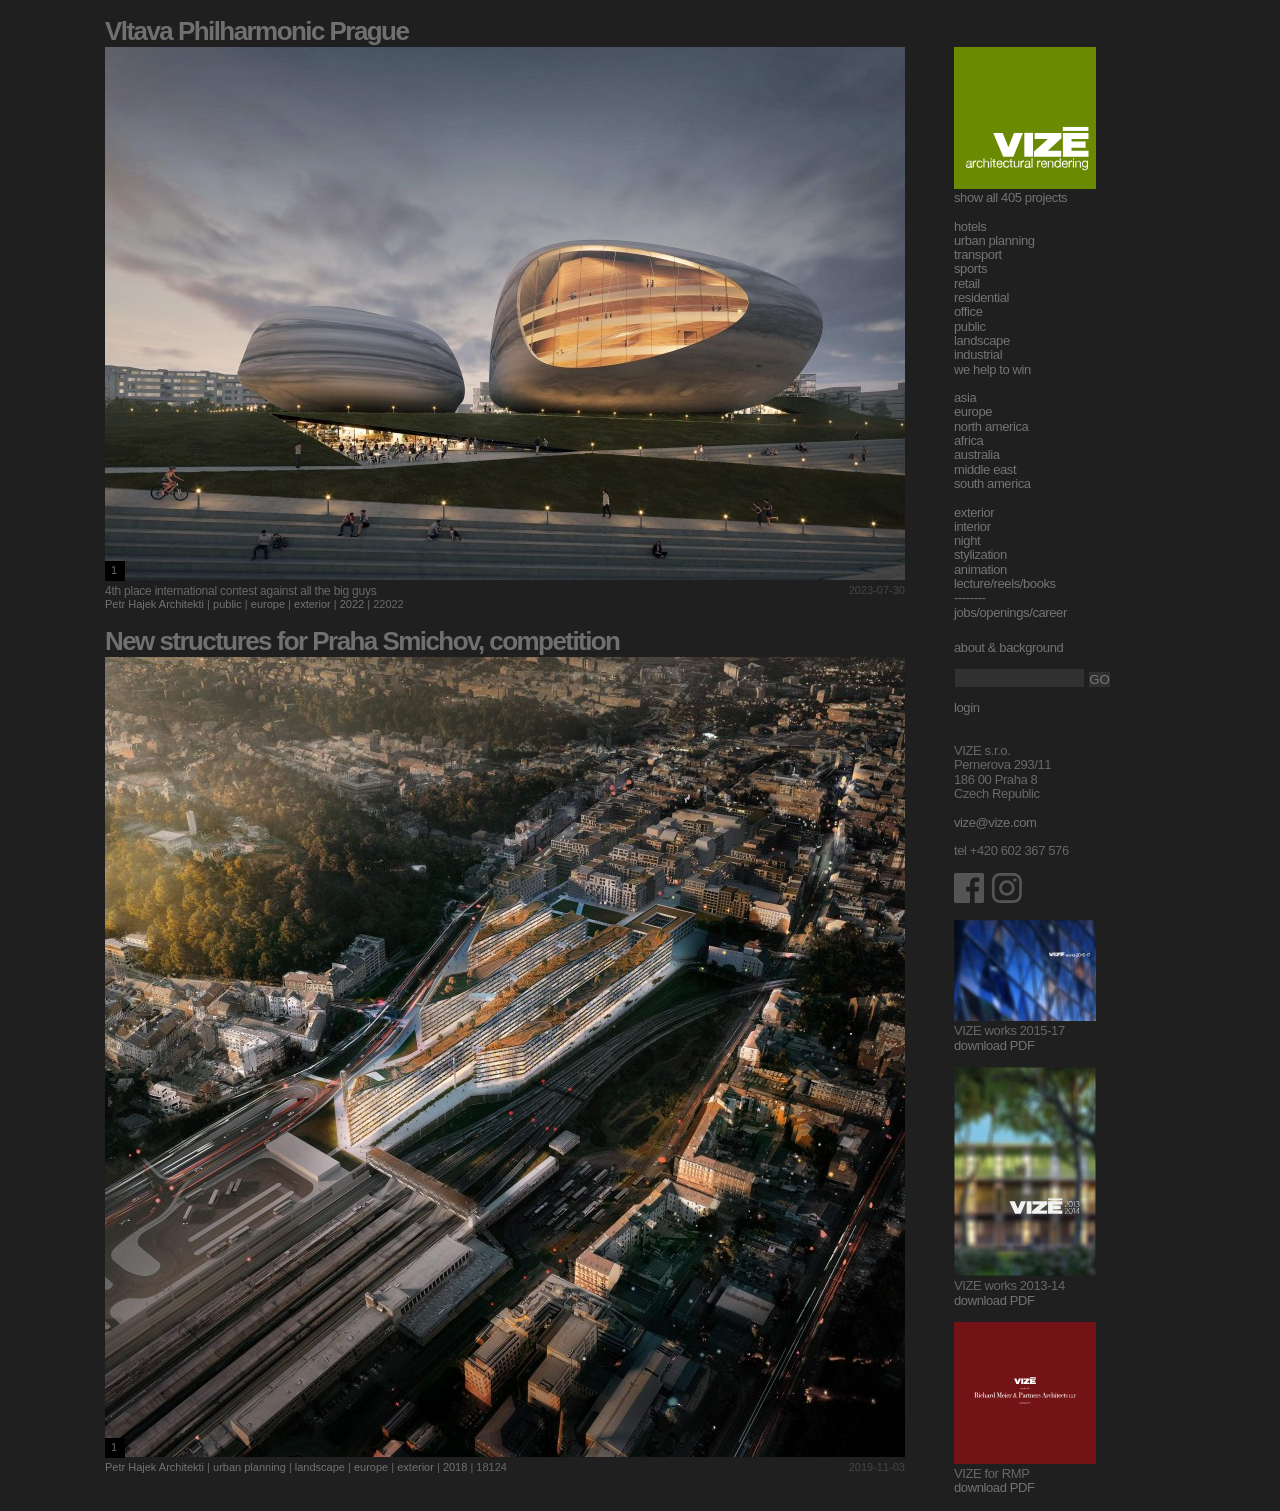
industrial (978, 354)
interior (972, 526)
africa (968, 440)
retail (967, 283)
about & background (1008, 647)
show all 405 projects (1010, 197)
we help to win (992, 369)
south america (992, 483)
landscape (320, 1467)
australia (977, 454)
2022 (352, 604)
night (967, 540)
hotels (970, 226)
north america (991, 426)
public (227, 604)
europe (268, 604)
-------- (970, 597)
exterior (312, 604)
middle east (985, 469)
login (967, 707)
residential (981, 297)
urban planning (249, 1467)
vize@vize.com (995, 822)
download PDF (994, 1045)
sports (970, 268)
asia (965, 397)
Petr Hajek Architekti (154, 604)
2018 (455, 1467)
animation (980, 569)
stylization (980, 554)
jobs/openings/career (1010, 612)
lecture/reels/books (1005, 583)
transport (978, 254)
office (968, 311)
